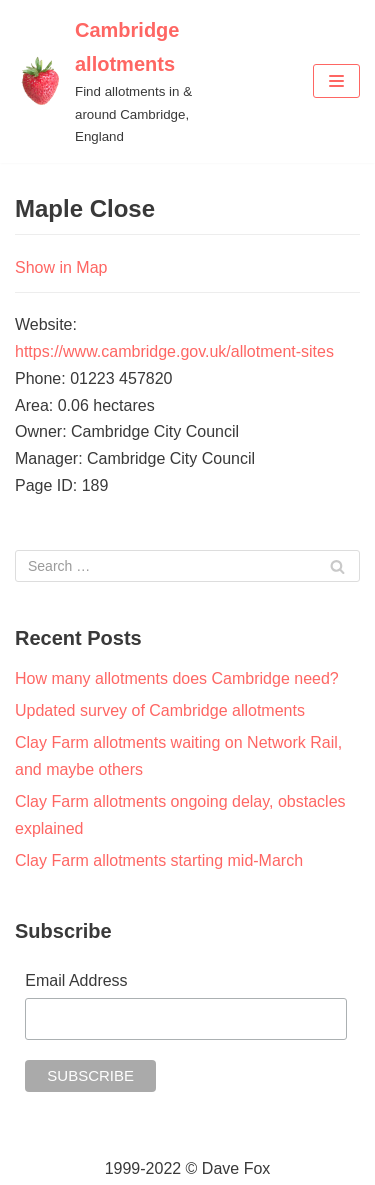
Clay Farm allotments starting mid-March (159, 860)
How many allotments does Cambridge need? (177, 678)
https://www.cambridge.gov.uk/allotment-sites (174, 351)
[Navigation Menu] (336, 81)
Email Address (76, 980)
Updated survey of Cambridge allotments (160, 710)
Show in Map (61, 267)
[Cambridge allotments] (125, 81)
